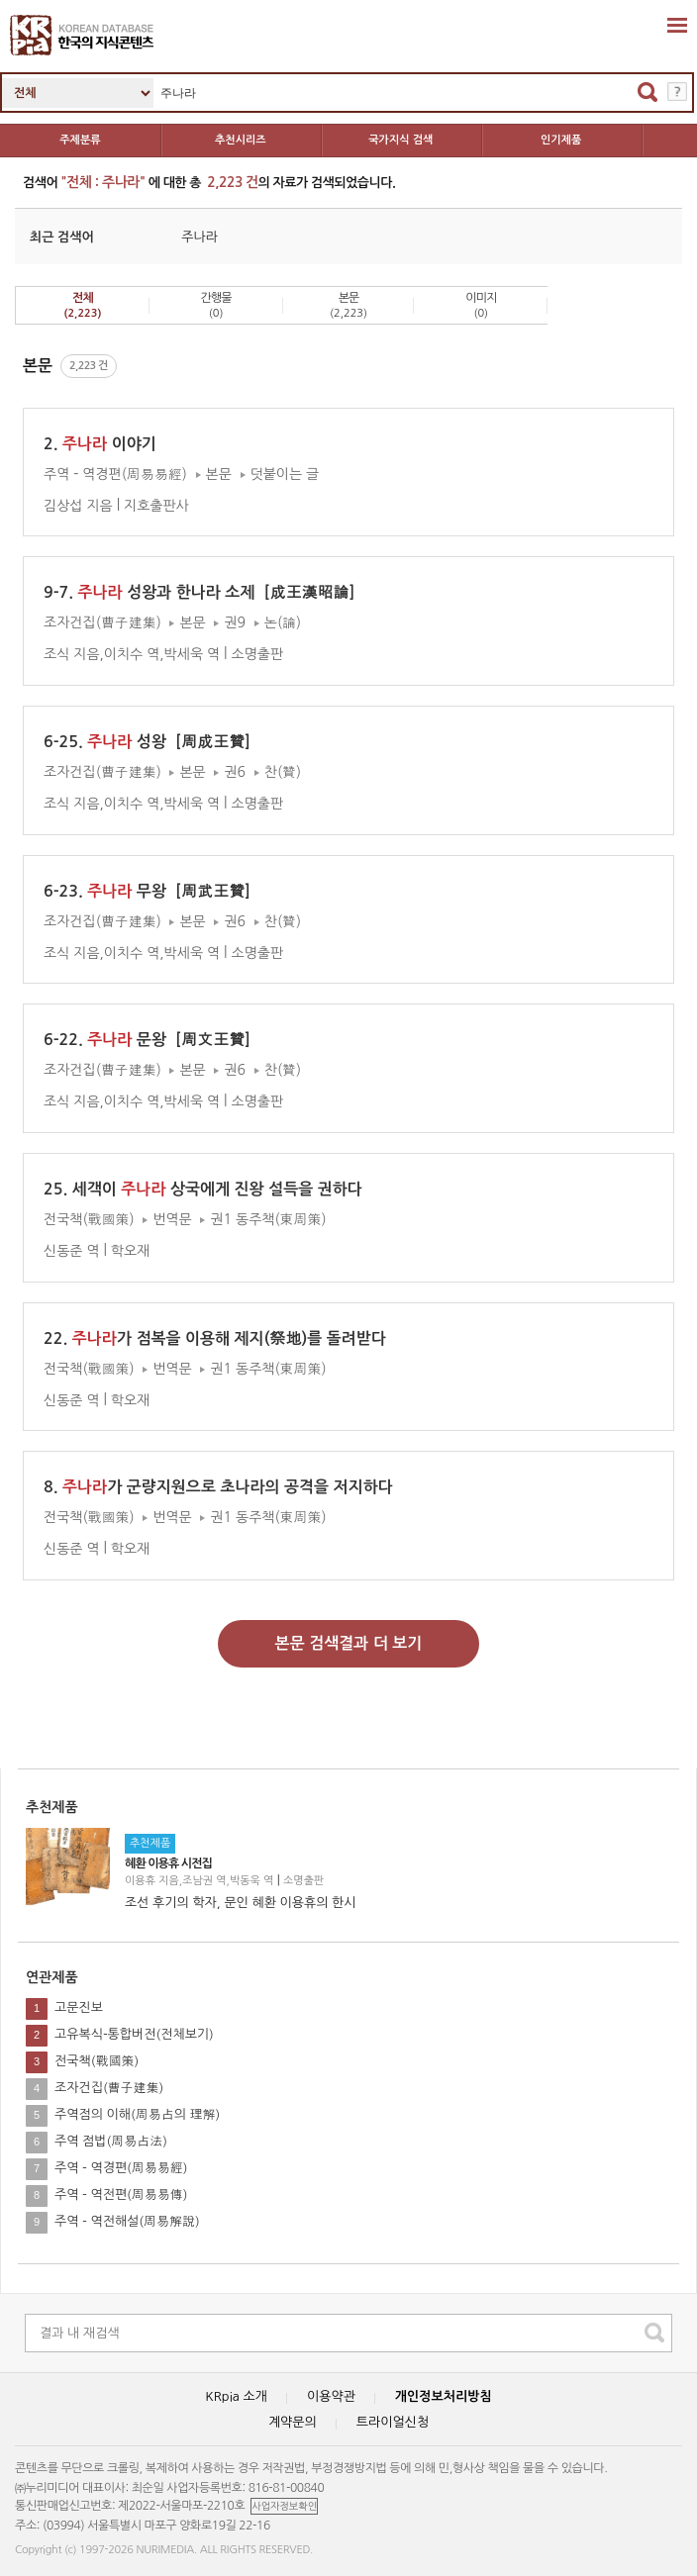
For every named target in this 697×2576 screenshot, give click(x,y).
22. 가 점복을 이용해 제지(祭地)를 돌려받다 (215, 1338)
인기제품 (561, 140)
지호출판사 (156, 505)
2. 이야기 (100, 443)
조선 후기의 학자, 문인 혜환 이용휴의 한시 (240, 1902)
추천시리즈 (240, 140)
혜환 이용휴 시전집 (168, 1863)
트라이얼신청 (392, 2422)
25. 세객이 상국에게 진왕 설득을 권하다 (203, 1189)
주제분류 (79, 140)
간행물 (216, 305)
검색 (647, 92)
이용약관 (331, 2396)
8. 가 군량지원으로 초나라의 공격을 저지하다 (218, 1486)
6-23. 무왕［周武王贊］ (151, 891)
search (654, 2332)
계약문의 (292, 2422)
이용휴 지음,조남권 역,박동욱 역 (199, 1880)
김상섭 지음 (78, 505)
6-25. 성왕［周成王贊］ (151, 741)
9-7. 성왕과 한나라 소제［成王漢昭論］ (204, 592)
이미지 (480, 305)
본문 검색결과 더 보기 (349, 1643)
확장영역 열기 (677, 25)
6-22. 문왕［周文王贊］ (151, 1039)
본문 (348, 305)
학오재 (130, 1251)
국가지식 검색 (400, 140)
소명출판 (303, 1880)
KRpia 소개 (236, 2396)
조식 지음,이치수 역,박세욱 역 (132, 654)
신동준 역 (72, 1251)
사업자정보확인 (284, 2506)
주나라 (199, 237)
